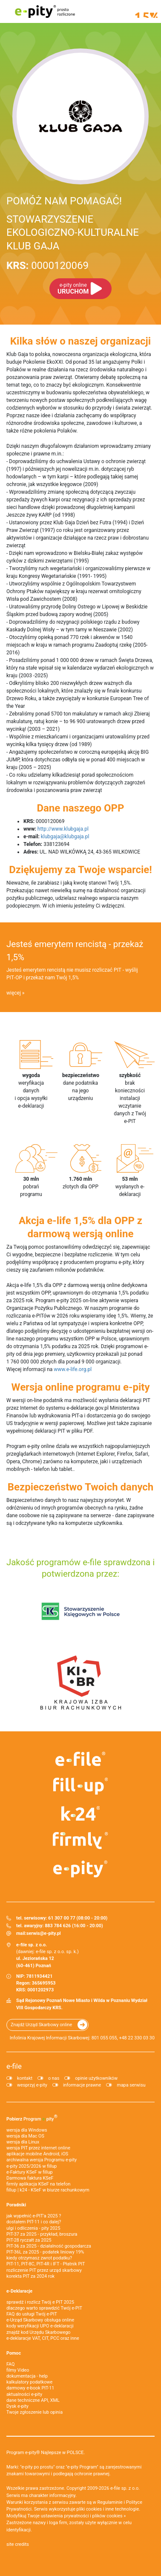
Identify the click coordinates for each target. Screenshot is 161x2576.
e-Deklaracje (19, 2291)
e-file (14, 2066)
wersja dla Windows (26, 2130)
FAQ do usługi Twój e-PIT (31, 2314)
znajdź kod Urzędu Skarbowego (38, 2332)
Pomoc (13, 2353)
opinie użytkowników (96, 2078)
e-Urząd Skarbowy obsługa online (40, 2320)
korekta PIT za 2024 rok (30, 2276)
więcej (13, 993)
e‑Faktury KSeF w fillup (29, 2172)
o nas (53, 2078)
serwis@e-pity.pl (43, 1933)
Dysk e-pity (17, 2406)
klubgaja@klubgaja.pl (65, 837)
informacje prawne (82, 2085)
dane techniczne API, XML (33, 2400)
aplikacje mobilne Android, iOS (37, 2154)
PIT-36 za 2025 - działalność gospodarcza (48, 2246)
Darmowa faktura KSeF (29, 2178)
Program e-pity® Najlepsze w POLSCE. (45, 2452)
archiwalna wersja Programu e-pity (41, 2160)
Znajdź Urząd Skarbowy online (41, 2024)
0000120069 (47, 265)
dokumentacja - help (27, 2376)
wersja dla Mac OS (25, 2136)
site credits (17, 2544)
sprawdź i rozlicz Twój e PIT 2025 (40, 2302)
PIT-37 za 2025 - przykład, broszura (41, 2234)
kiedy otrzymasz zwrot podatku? (39, 2258)
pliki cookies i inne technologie (108, 2509)
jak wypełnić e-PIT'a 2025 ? (33, 2216)
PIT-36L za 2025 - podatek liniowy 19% (45, 2252)
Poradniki (16, 2205)
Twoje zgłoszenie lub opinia (34, 2412)
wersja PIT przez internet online (38, 2148)
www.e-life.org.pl (73, 1369)
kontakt (24, 2078)
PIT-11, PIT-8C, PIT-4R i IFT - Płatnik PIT (45, 2264)
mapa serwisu (131, 2085)
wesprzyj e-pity (32, 2085)
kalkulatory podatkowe (29, 2382)
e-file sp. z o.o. (125, 2488)
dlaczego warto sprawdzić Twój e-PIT (44, 2308)
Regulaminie (110, 2502)
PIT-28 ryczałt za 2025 (29, 2240)
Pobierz (32, 2117)
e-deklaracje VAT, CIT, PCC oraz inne (42, 2338)
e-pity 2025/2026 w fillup (31, 2166)
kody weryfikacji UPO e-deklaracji (40, 2326)
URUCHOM (73, 288)
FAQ (10, 2364)
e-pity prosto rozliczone (44, 11)
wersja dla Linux (22, 2142)
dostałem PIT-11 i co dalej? (33, 2222)
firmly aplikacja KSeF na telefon (38, 2184)
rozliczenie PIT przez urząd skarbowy (44, 2270)
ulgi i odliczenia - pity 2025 (33, 2228)
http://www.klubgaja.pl (63, 829)
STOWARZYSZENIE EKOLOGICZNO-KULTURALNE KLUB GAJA (72, 232)
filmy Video (17, 2370)
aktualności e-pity (24, 2394)
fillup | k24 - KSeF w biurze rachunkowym (47, 2190)
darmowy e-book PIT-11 (30, 2388)
